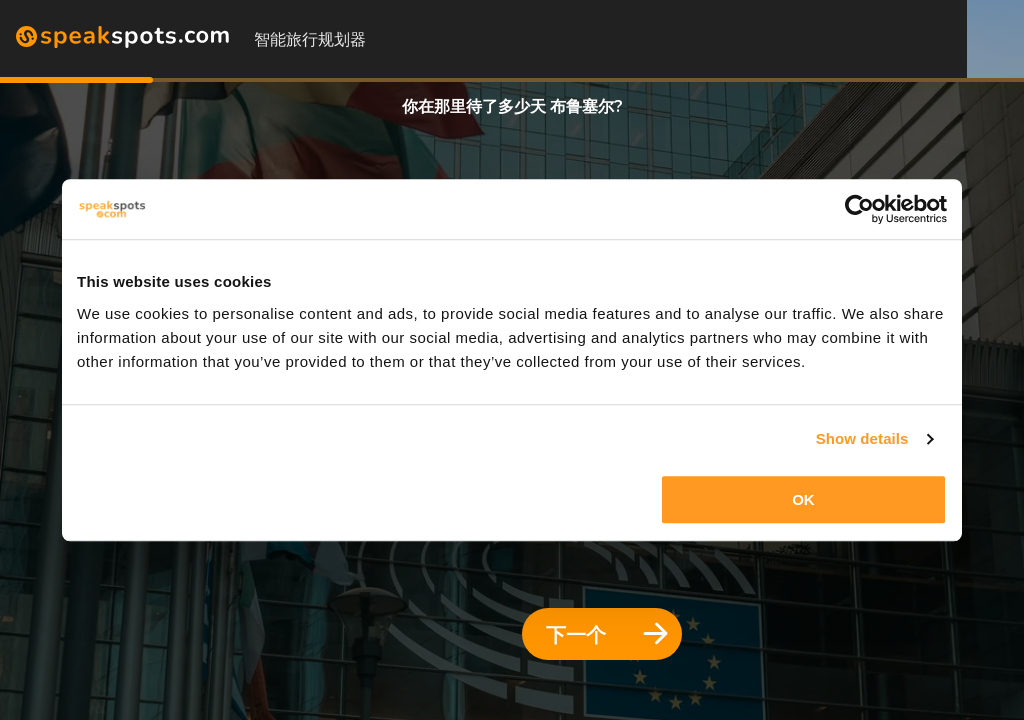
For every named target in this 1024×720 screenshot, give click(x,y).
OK (803, 499)
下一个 (607, 634)
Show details (862, 438)
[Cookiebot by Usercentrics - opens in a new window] (859, 209)
